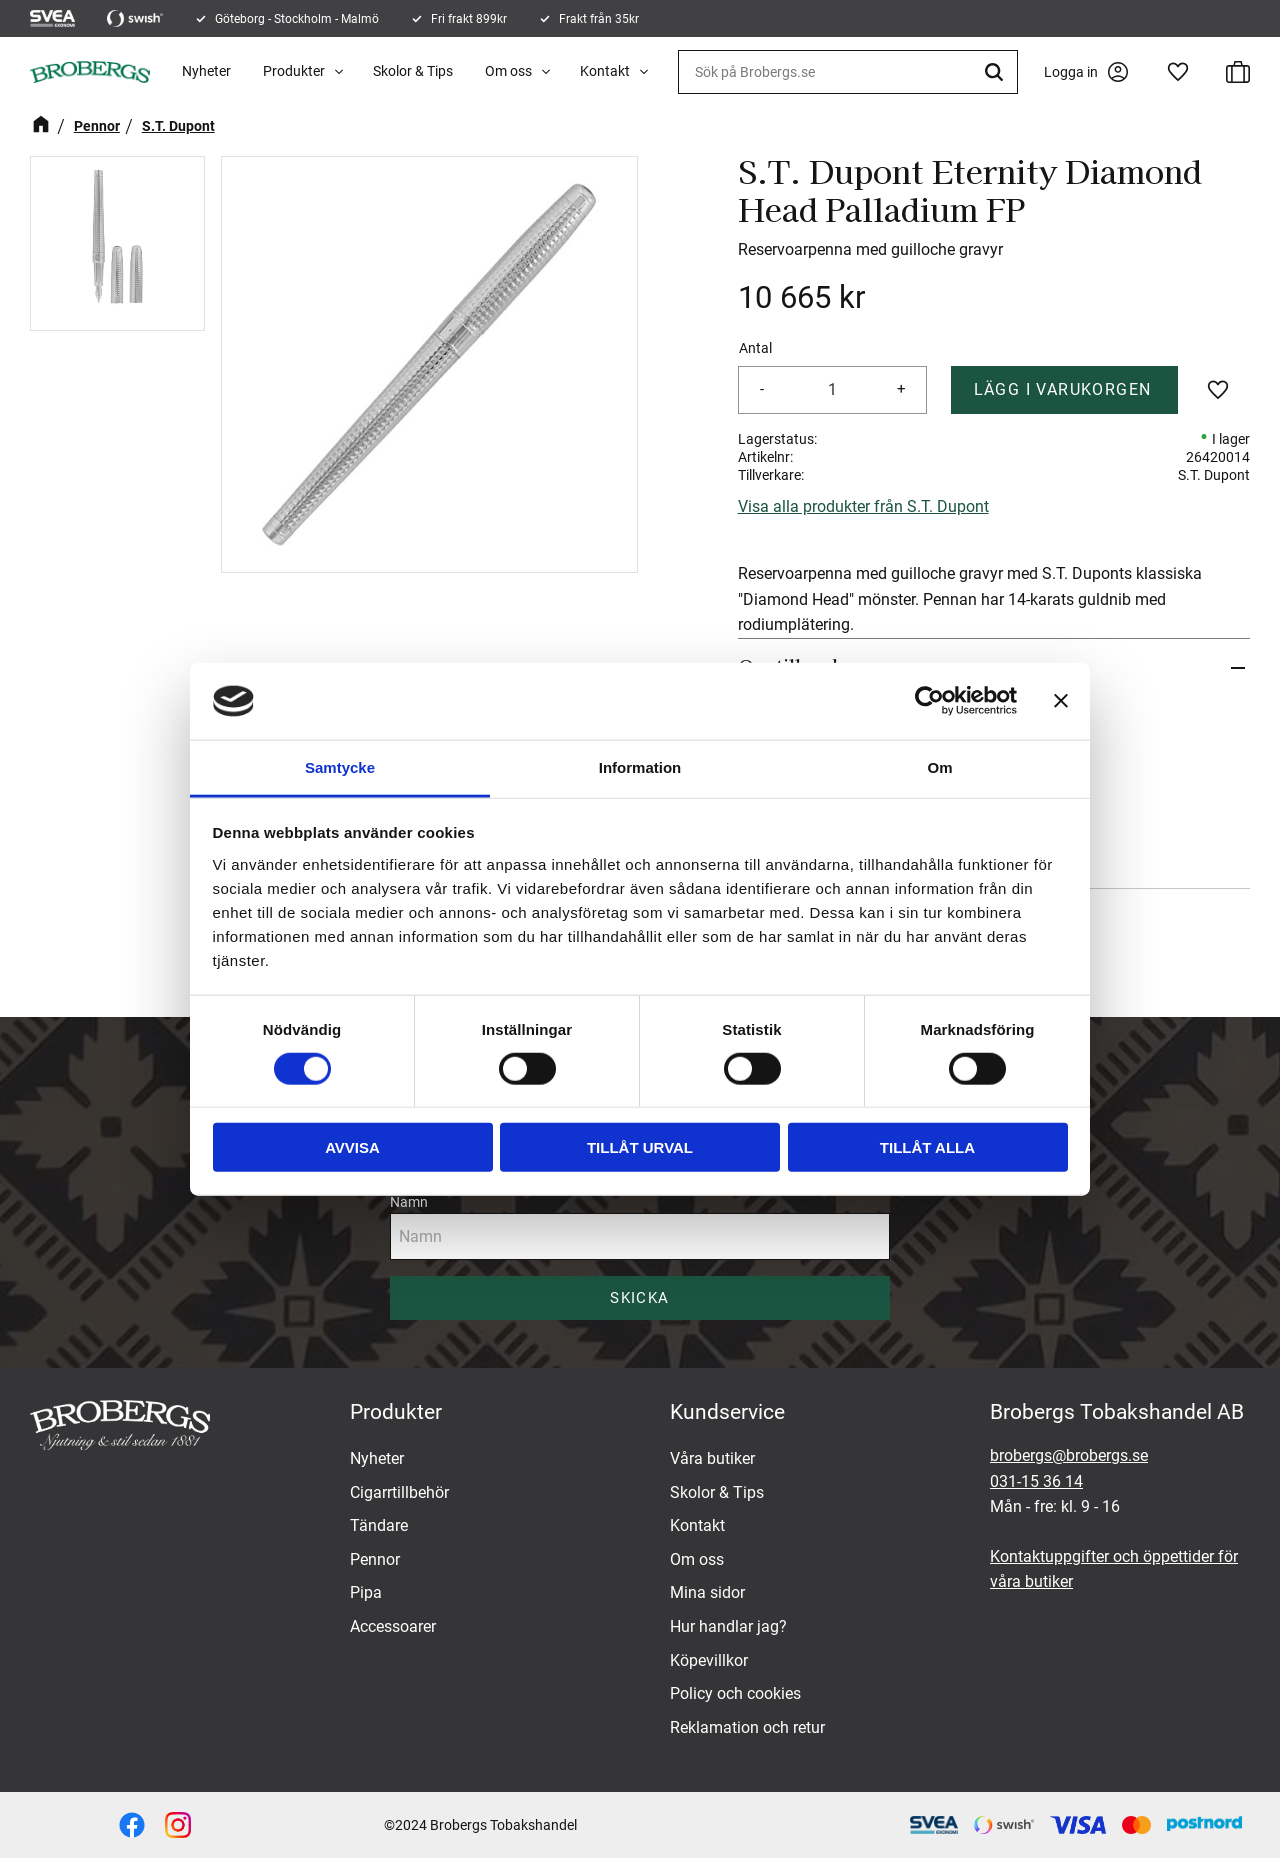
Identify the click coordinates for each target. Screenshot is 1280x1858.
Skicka (639, 1298)
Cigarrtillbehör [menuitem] (399, 1492)
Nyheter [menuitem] (206, 71)
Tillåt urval (640, 1147)
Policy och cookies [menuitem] (735, 1693)
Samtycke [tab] (340, 767)
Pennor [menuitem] (375, 1559)
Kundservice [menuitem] (727, 1412)
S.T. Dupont (1214, 475)
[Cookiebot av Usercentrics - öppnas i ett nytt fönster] (929, 701)
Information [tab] (640, 767)
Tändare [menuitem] (379, 1525)
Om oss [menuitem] (508, 71)
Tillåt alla (927, 1147)
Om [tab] (939, 767)
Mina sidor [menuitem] (707, 1592)
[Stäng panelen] (1061, 701)
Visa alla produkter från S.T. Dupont (863, 506)
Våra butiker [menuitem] (712, 1458)
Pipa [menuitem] (366, 1592)
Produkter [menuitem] (294, 71)
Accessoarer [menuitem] (393, 1626)
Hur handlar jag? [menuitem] (728, 1626)
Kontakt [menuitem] (605, 71)
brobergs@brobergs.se (1069, 1455)
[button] (1178, 72)
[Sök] (997, 72)
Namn (409, 1202)
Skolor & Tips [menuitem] (413, 71)
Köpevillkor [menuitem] (709, 1660)
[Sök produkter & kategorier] (848, 72)
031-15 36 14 (1036, 1481)
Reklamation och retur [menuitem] (747, 1727)
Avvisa (352, 1147)
